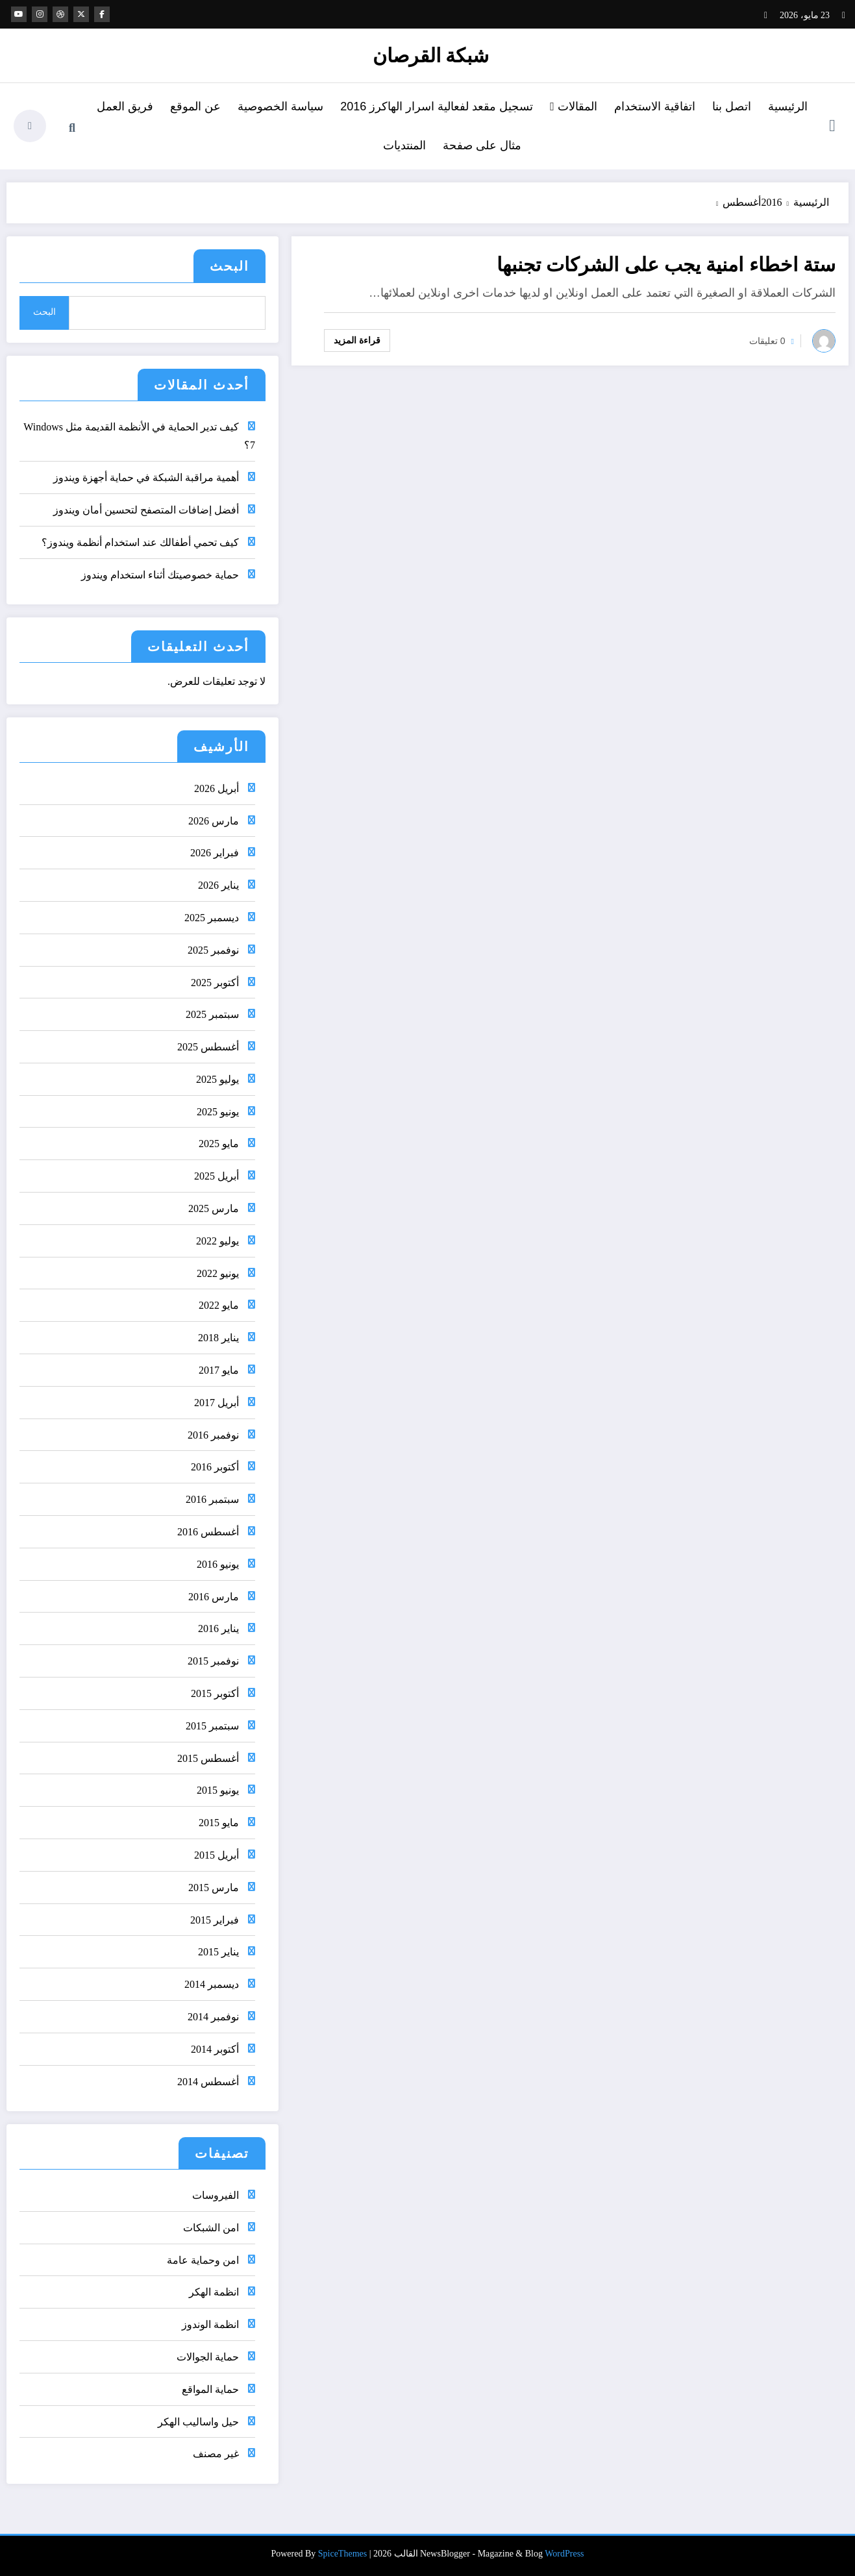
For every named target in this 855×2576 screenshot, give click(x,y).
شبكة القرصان (431, 55)
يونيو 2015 (218, 1790)
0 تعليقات (767, 341)
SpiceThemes (342, 2553)
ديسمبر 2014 (211, 1984)
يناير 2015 (218, 1951)
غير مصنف (216, 2453)
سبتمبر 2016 (212, 1499)
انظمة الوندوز (210, 2324)
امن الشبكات (211, 2227)
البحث (229, 266)
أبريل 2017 (216, 1402)
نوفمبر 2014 (213, 2016)
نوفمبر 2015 (213, 1660)
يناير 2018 (218, 1337)
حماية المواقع (210, 2389)
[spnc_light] (30, 126)
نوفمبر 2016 (213, 1435)
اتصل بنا (731, 106)
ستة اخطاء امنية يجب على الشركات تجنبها (666, 264)
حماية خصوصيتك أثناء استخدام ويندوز (160, 574)
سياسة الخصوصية (280, 106)
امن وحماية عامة (203, 2260)
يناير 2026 (218, 885)
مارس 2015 (213, 1887)
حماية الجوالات (208, 2356)
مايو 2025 (219, 1143)
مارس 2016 (213, 1596)
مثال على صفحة (482, 145)
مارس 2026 (213, 820)
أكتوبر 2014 (215, 2049)
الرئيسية (788, 106)
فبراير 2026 (214, 852)
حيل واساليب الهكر (198, 2421)
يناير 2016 (218, 1628)
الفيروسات (215, 2195)
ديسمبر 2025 (211, 917)
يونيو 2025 (218, 1111)
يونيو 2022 (218, 1273)
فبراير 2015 (214, 1920)
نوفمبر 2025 (213, 950)
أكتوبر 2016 (215, 1466)
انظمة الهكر (214, 2291)
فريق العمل (125, 106)
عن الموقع (195, 106)
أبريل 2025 (216, 1176)
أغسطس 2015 (208, 1758)
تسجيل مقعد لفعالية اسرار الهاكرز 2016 (436, 106)
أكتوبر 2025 (215, 982)
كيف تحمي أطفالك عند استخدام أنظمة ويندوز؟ (140, 542)
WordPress (564, 2553)
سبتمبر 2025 (212, 1014)
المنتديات (404, 145)
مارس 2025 (213, 1208)
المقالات (573, 106)
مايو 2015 (219, 1822)
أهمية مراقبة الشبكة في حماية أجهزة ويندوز (146, 477)
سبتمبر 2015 (212, 1725)
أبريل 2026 (216, 788)
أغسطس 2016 (208, 1531)
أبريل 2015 (216, 1855)
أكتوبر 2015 (215, 1693)
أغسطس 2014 (208, 2081)
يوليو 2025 (217, 1079)
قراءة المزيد (357, 340)
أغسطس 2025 (208, 1046)
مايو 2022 (219, 1305)
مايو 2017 (219, 1370)
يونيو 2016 (218, 1564)
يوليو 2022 (217, 1240)
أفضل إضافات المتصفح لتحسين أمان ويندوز (146, 509)
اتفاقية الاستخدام (654, 106)
